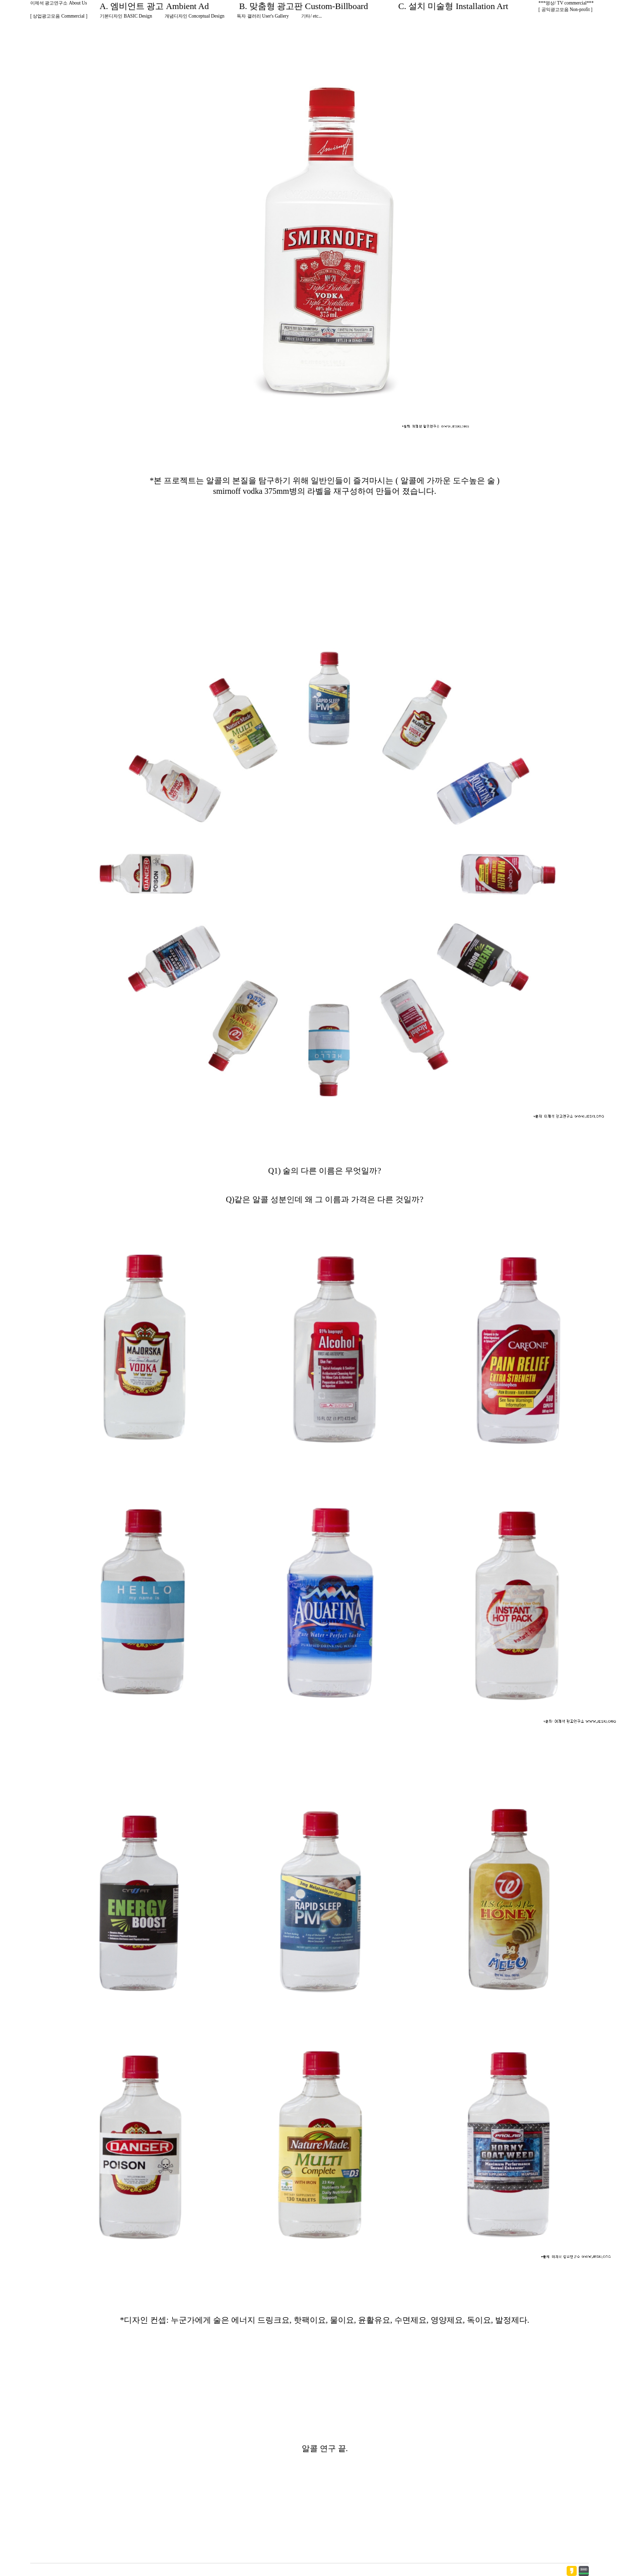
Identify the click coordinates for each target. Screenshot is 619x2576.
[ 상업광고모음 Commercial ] (58, 16)
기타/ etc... (311, 16)
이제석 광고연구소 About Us (58, 3)
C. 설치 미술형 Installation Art (453, 6)
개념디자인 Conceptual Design (195, 16)
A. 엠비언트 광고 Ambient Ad (154, 6)
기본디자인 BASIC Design (126, 16)
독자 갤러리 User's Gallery (263, 16)
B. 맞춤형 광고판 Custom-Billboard (303, 6)
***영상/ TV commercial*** (566, 3)
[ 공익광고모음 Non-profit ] (565, 9)
